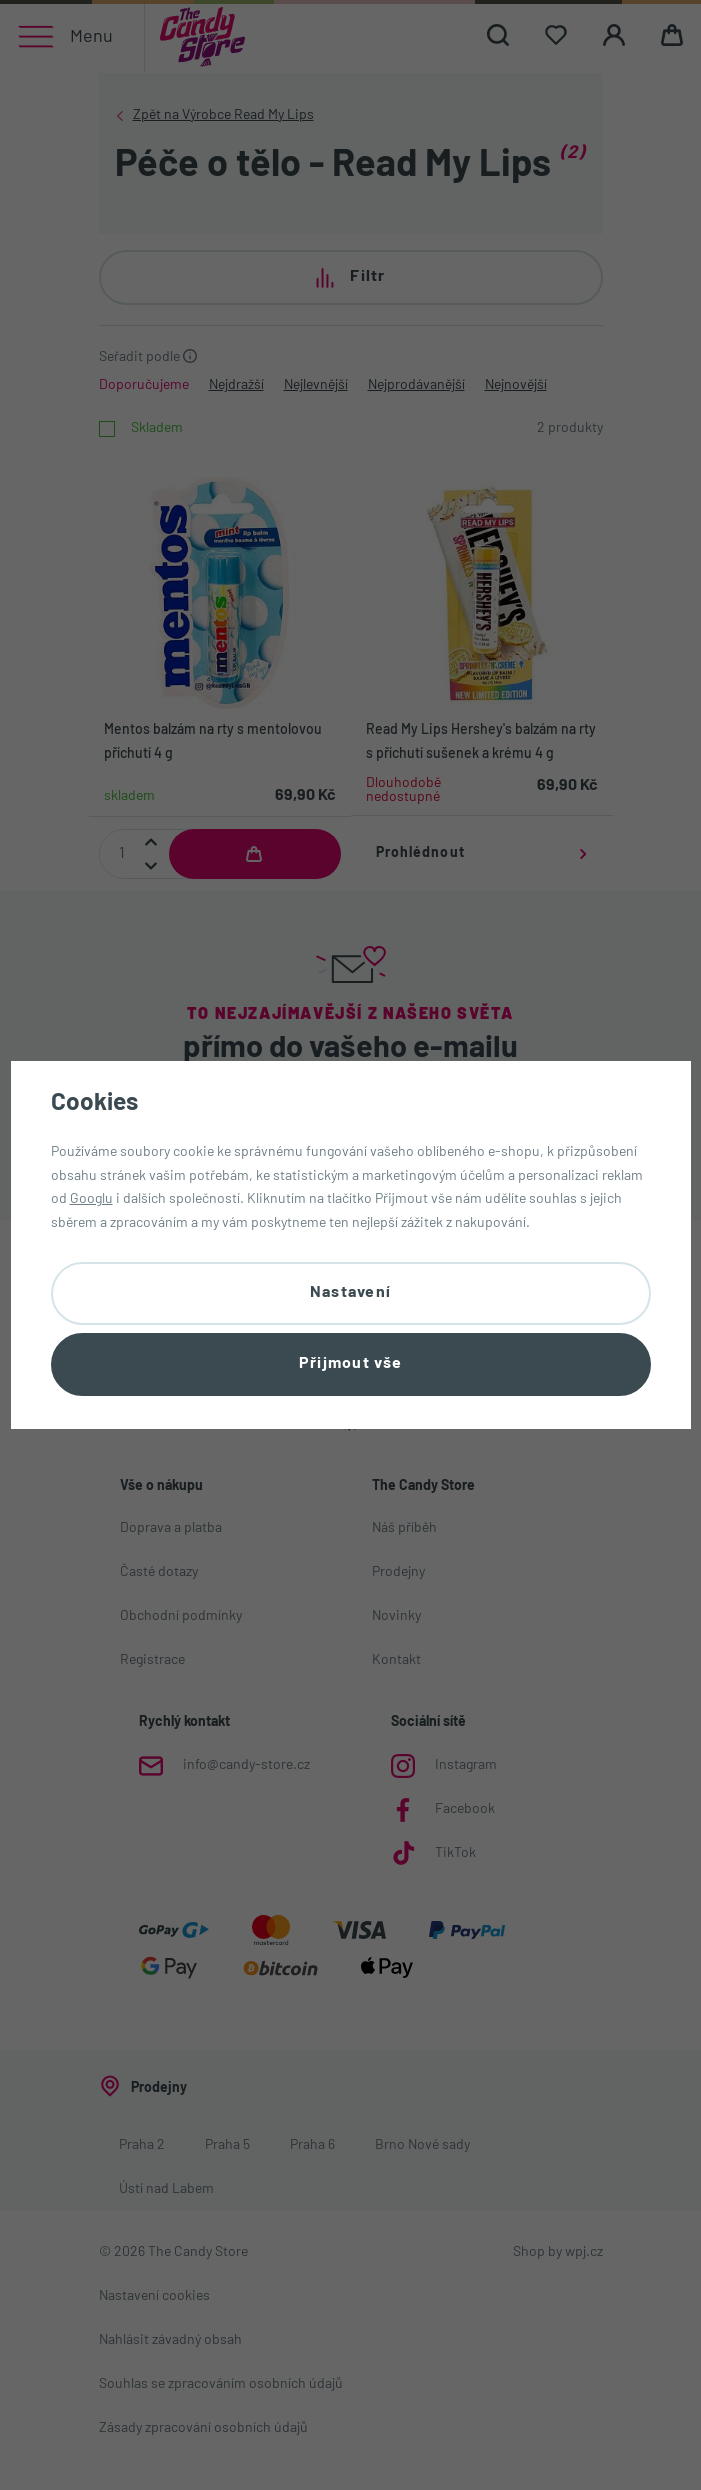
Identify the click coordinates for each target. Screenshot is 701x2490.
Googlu (91, 1199)
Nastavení (351, 1293)
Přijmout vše (350, 1364)
